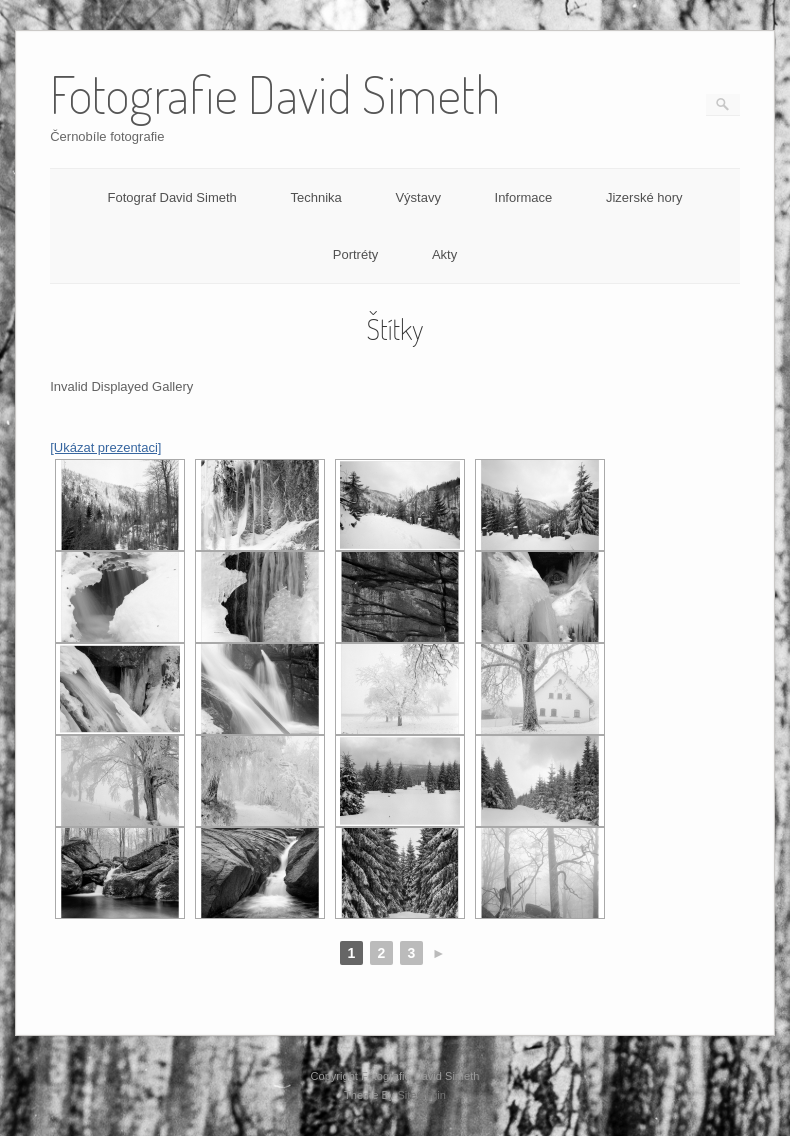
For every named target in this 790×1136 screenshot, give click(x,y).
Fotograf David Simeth (171, 197)
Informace (524, 197)
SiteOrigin (421, 1095)
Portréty (356, 254)
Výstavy (418, 197)
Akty (444, 254)
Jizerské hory (644, 197)
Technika (315, 197)
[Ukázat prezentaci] (105, 447)
